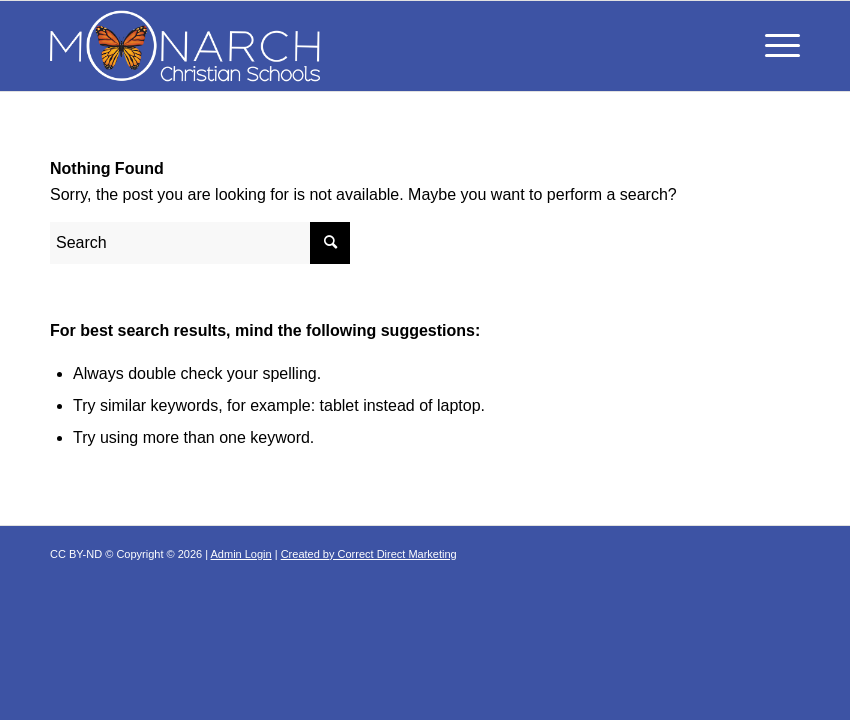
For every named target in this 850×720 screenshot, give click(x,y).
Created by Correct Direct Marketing (369, 554)
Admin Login (241, 554)
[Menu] (772, 46)
